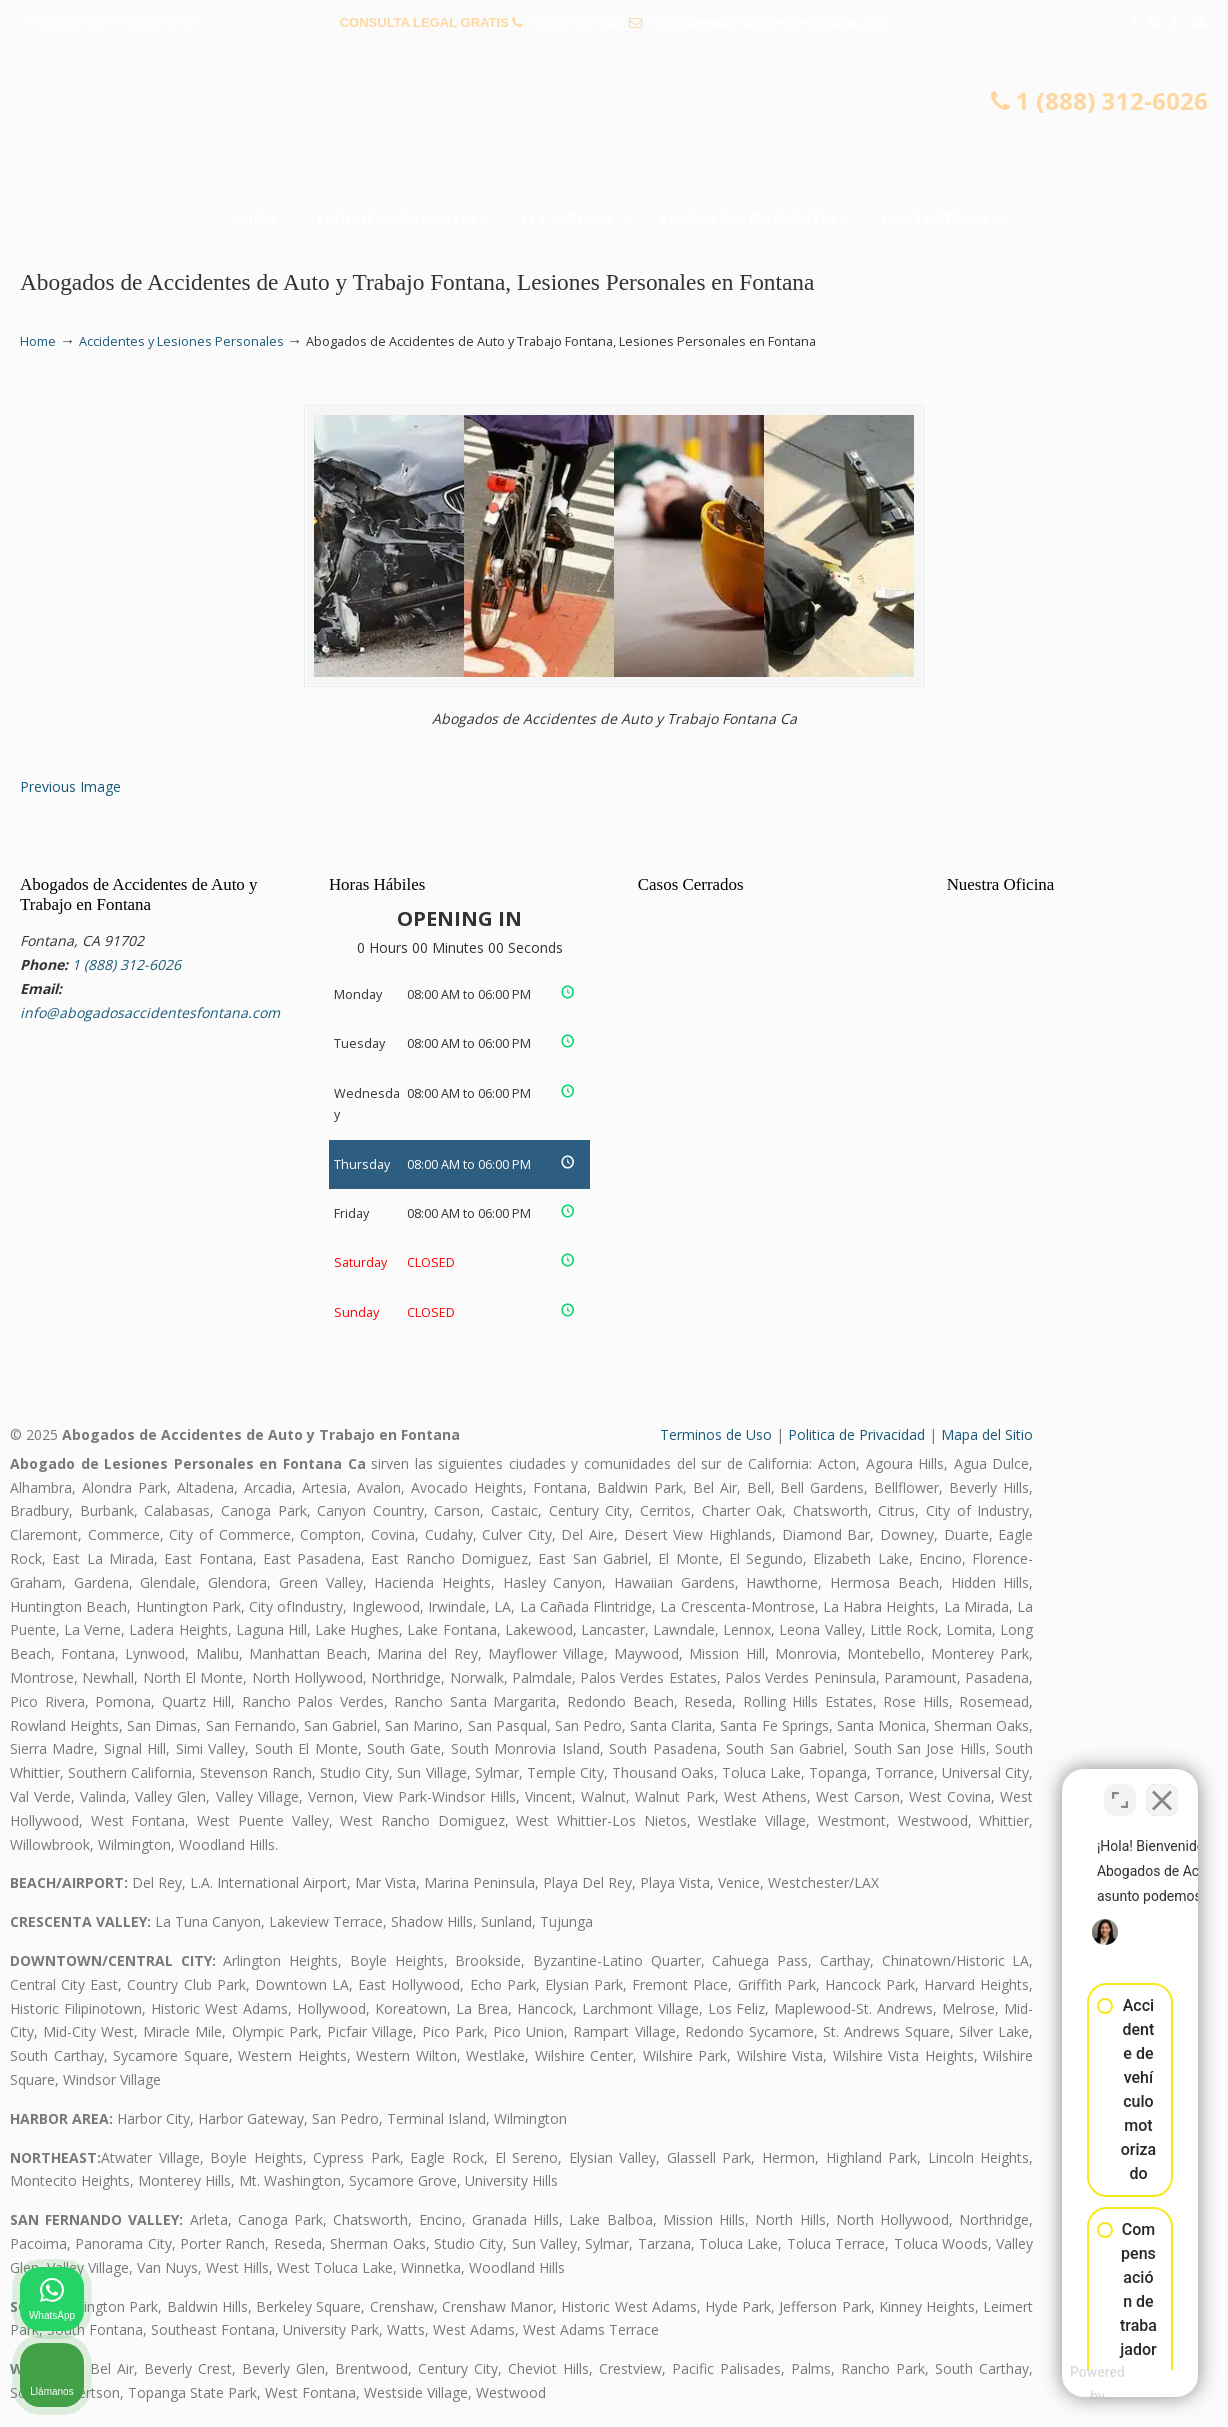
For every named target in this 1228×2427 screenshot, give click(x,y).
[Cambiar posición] (1120, 1788)
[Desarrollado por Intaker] (1057, 2385)
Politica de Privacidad (856, 1434)
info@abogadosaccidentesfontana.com (767, 22)
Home (38, 341)
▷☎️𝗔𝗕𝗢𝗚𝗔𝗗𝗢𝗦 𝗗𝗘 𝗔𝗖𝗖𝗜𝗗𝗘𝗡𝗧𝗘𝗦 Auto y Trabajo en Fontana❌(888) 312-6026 (614, 125)
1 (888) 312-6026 (576, 22)
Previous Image (70, 786)
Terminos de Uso (716, 1434)
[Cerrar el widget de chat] (1162, 1788)
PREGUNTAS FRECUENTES (111, 22)
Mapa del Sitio (987, 1434)
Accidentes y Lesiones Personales (181, 341)
